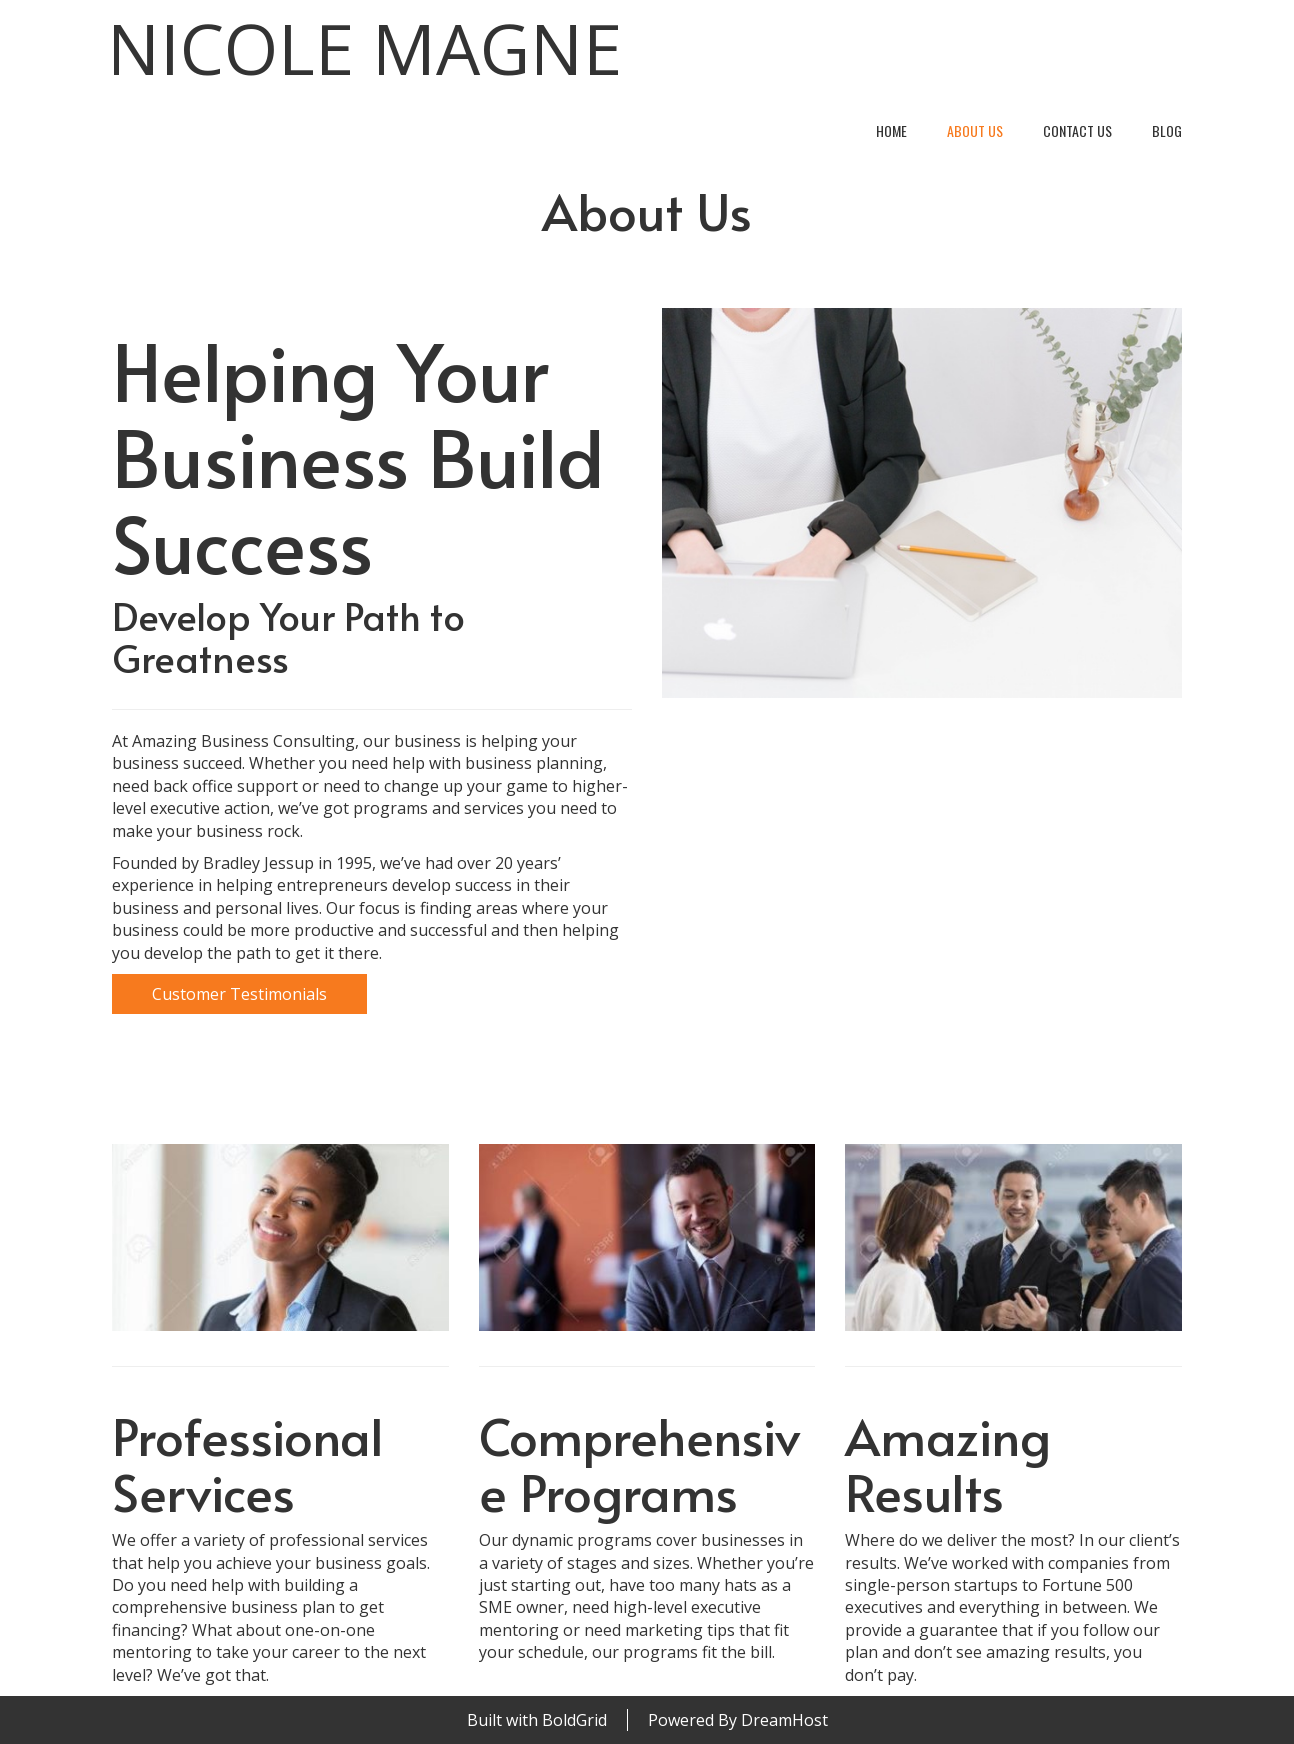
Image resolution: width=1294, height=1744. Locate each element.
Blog (1167, 130)
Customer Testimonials (239, 994)
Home (891, 130)
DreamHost (784, 1720)
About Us (975, 130)
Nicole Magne (364, 48)
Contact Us (1077, 130)
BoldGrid (574, 1720)
